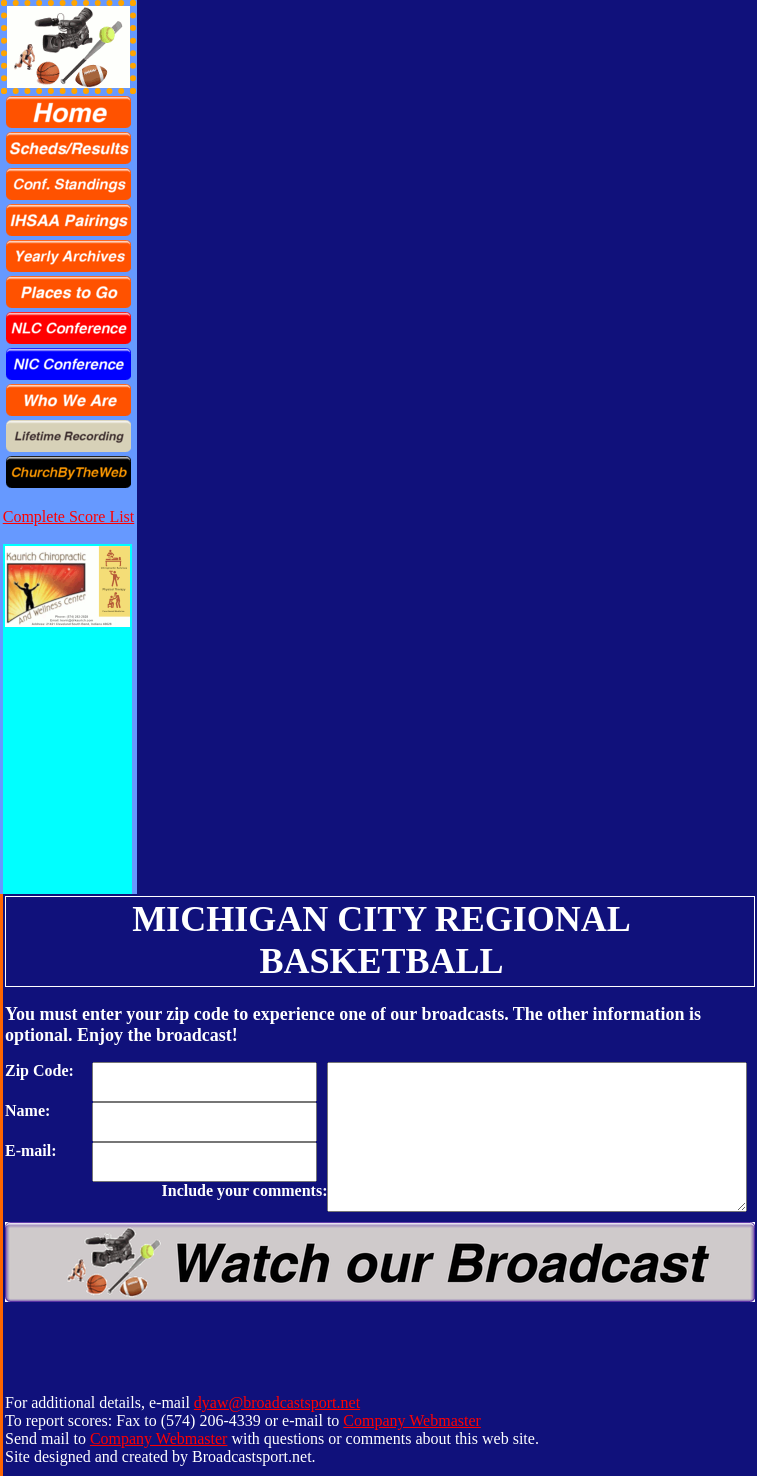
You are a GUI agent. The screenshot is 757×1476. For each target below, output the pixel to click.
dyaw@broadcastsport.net (277, 1402)
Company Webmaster (412, 1420)
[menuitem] (68, 112)
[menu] (68, 292)
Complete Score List (69, 516)
